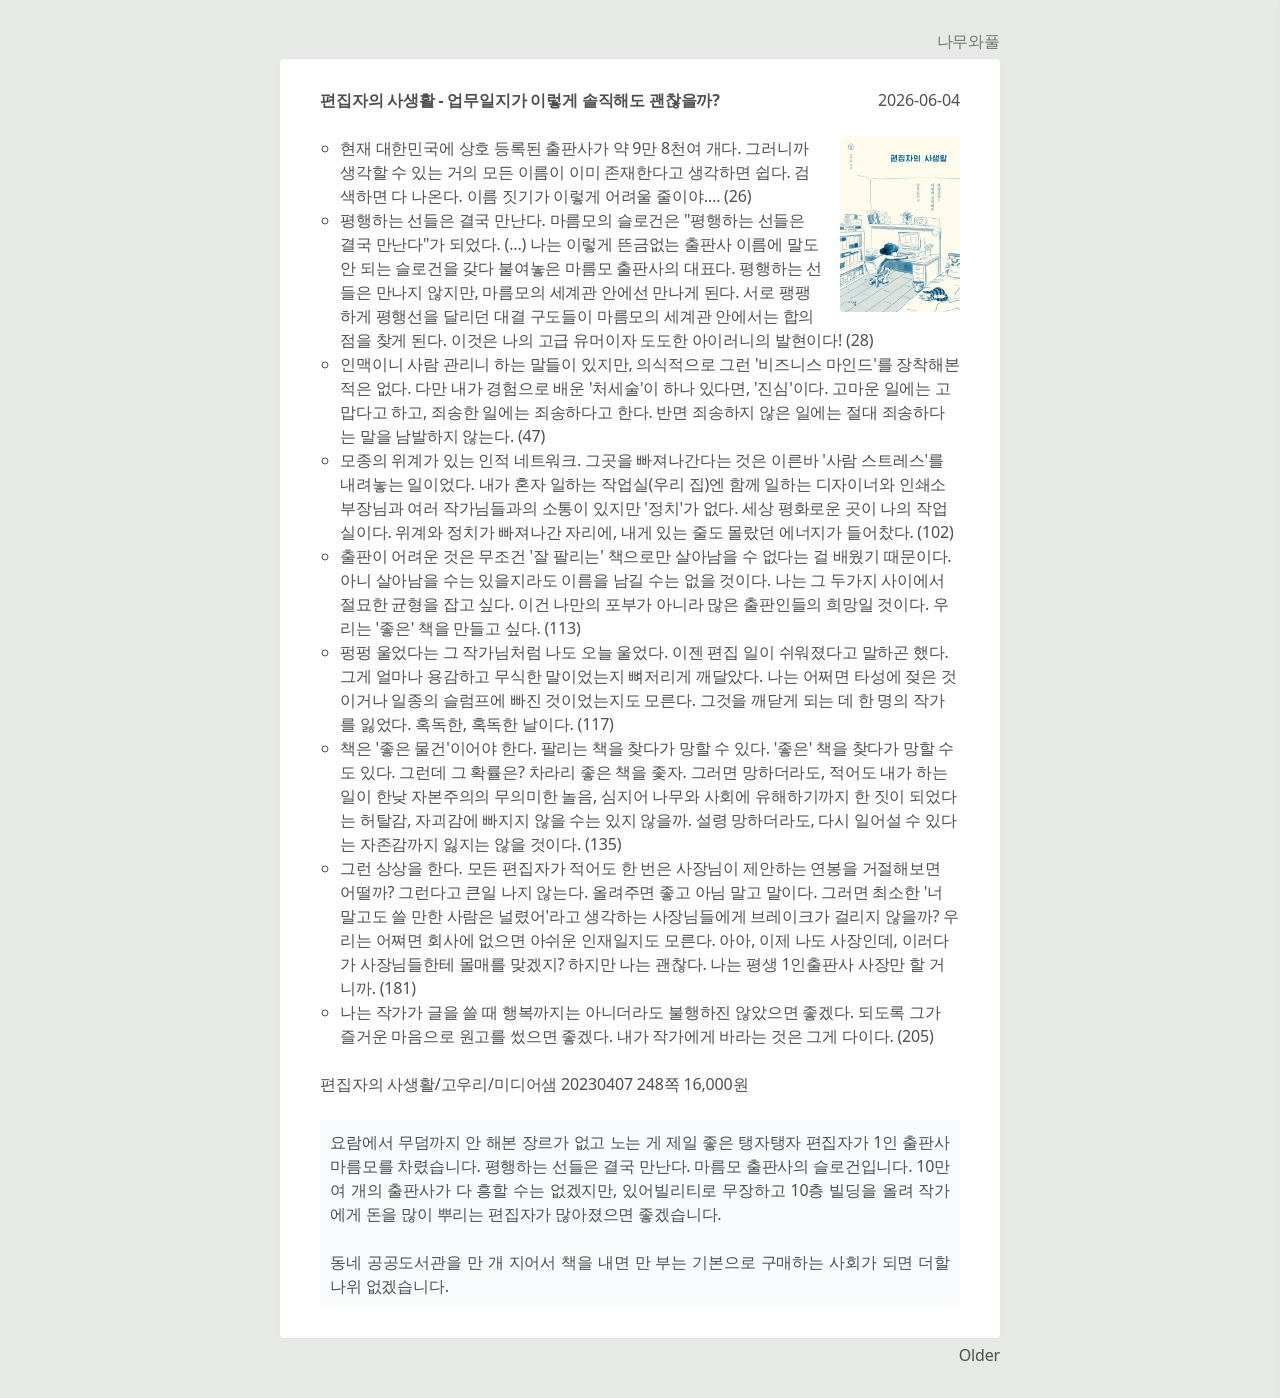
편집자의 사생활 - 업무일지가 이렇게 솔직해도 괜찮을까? (520, 100)
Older (979, 1355)
